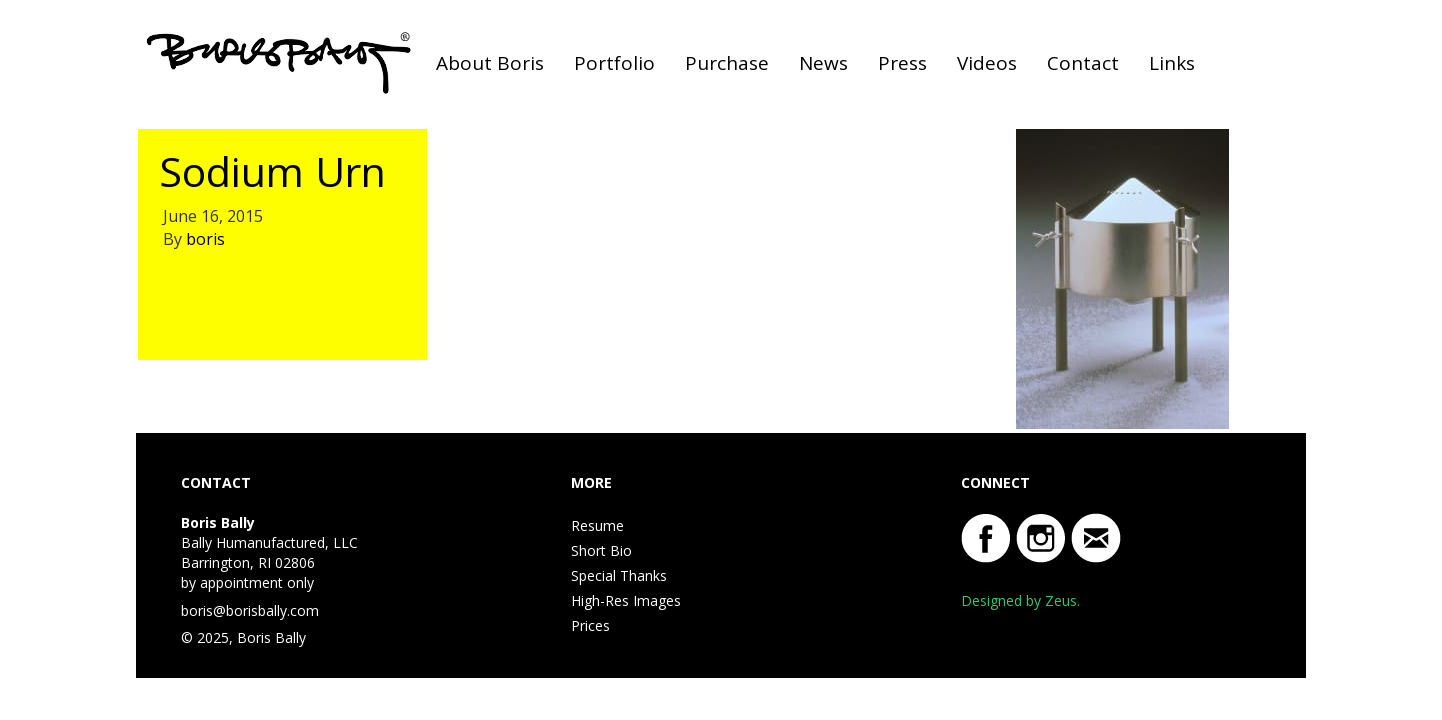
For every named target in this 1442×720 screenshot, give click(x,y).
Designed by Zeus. (1020, 600)
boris (205, 239)
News (823, 63)
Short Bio (601, 550)
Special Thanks (619, 575)
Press (902, 63)
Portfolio (614, 63)
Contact (1083, 63)
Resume (597, 525)
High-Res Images (626, 600)
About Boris (490, 63)
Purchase (727, 63)
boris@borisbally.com (250, 610)
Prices (590, 625)
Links (1172, 63)
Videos (987, 63)
